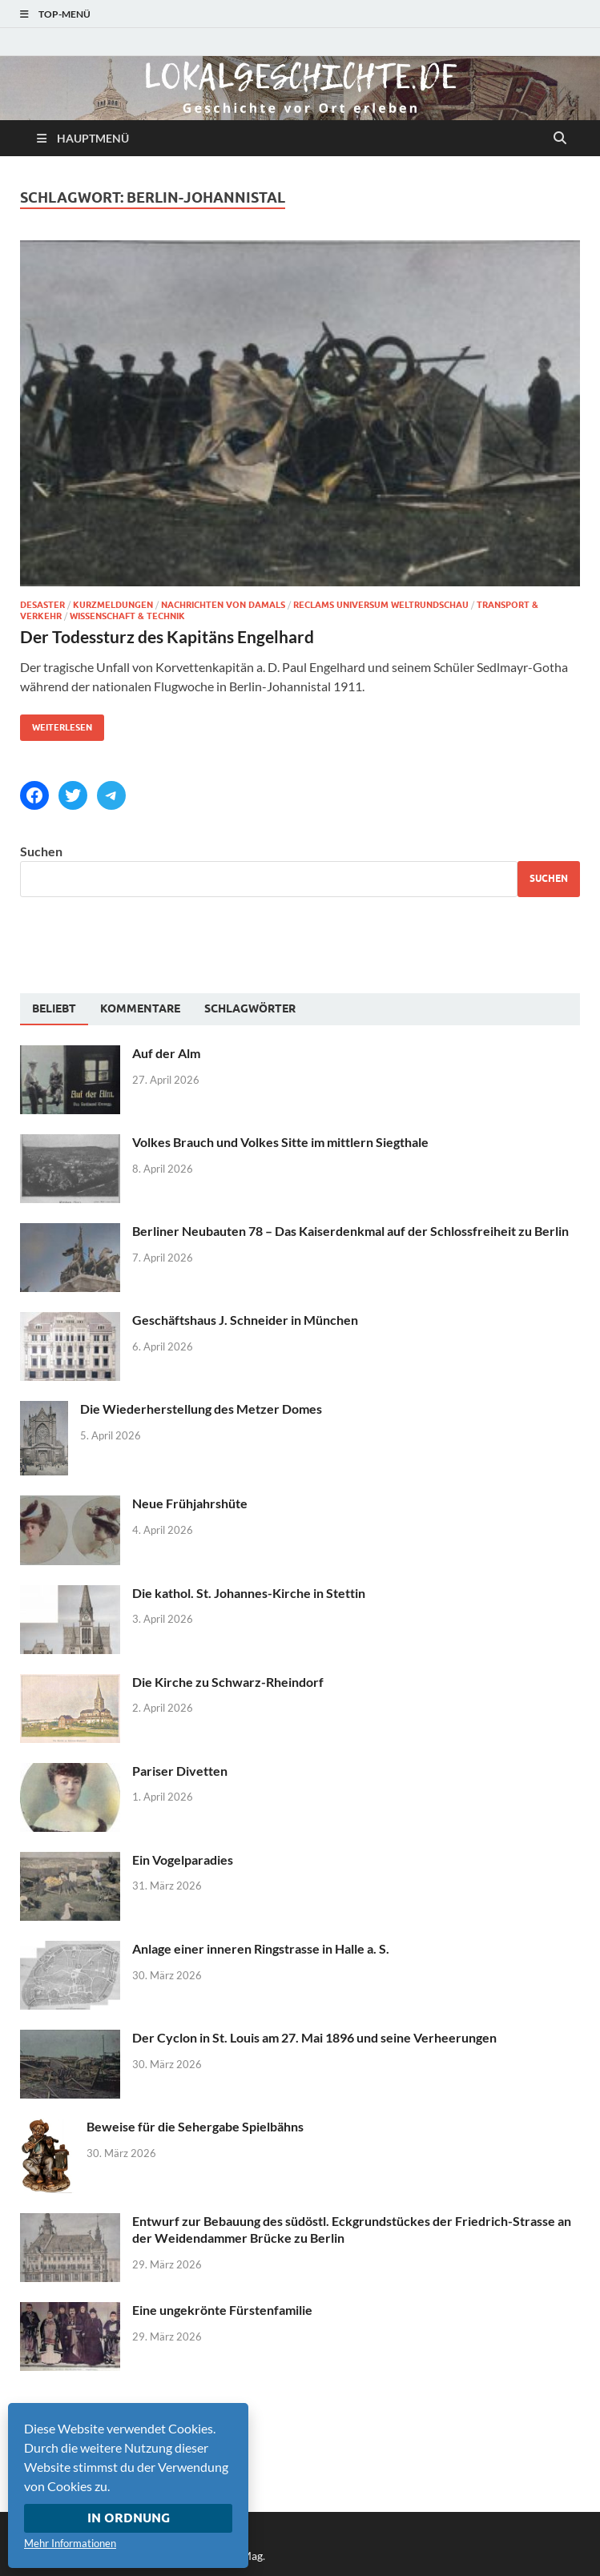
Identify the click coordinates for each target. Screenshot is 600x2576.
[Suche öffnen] (560, 138)
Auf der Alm (166, 1053)
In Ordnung (128, 2518)
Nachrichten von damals (223, 604)
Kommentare (140, 1008)
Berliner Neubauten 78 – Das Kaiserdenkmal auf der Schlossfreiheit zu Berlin (350, 1230)
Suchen (41, 851)
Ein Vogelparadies (182, 1859)
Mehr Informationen (70, 2543)
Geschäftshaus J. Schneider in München (245, 1319)
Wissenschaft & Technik (127, 616)
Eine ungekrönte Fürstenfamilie (222, 2309)
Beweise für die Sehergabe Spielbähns (195, 2126)
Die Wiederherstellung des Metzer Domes (201, 1408)
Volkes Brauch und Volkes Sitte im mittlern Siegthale (280, 1141)
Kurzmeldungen (113, 604)
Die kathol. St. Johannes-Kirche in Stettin (248, 1592)
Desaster (42, 604)
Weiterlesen (56, 723)
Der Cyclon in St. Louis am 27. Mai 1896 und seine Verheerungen (314, 2037)
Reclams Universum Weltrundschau (381, 604)
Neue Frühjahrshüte (190, 1503)
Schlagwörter (250, 1008)
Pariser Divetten (180, 1770)
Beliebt (54, 1008)
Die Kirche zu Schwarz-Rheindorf (228, 1681)
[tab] (54, 1009)
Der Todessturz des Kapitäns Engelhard (167, 636)
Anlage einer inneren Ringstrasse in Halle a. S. (260, 1948)
